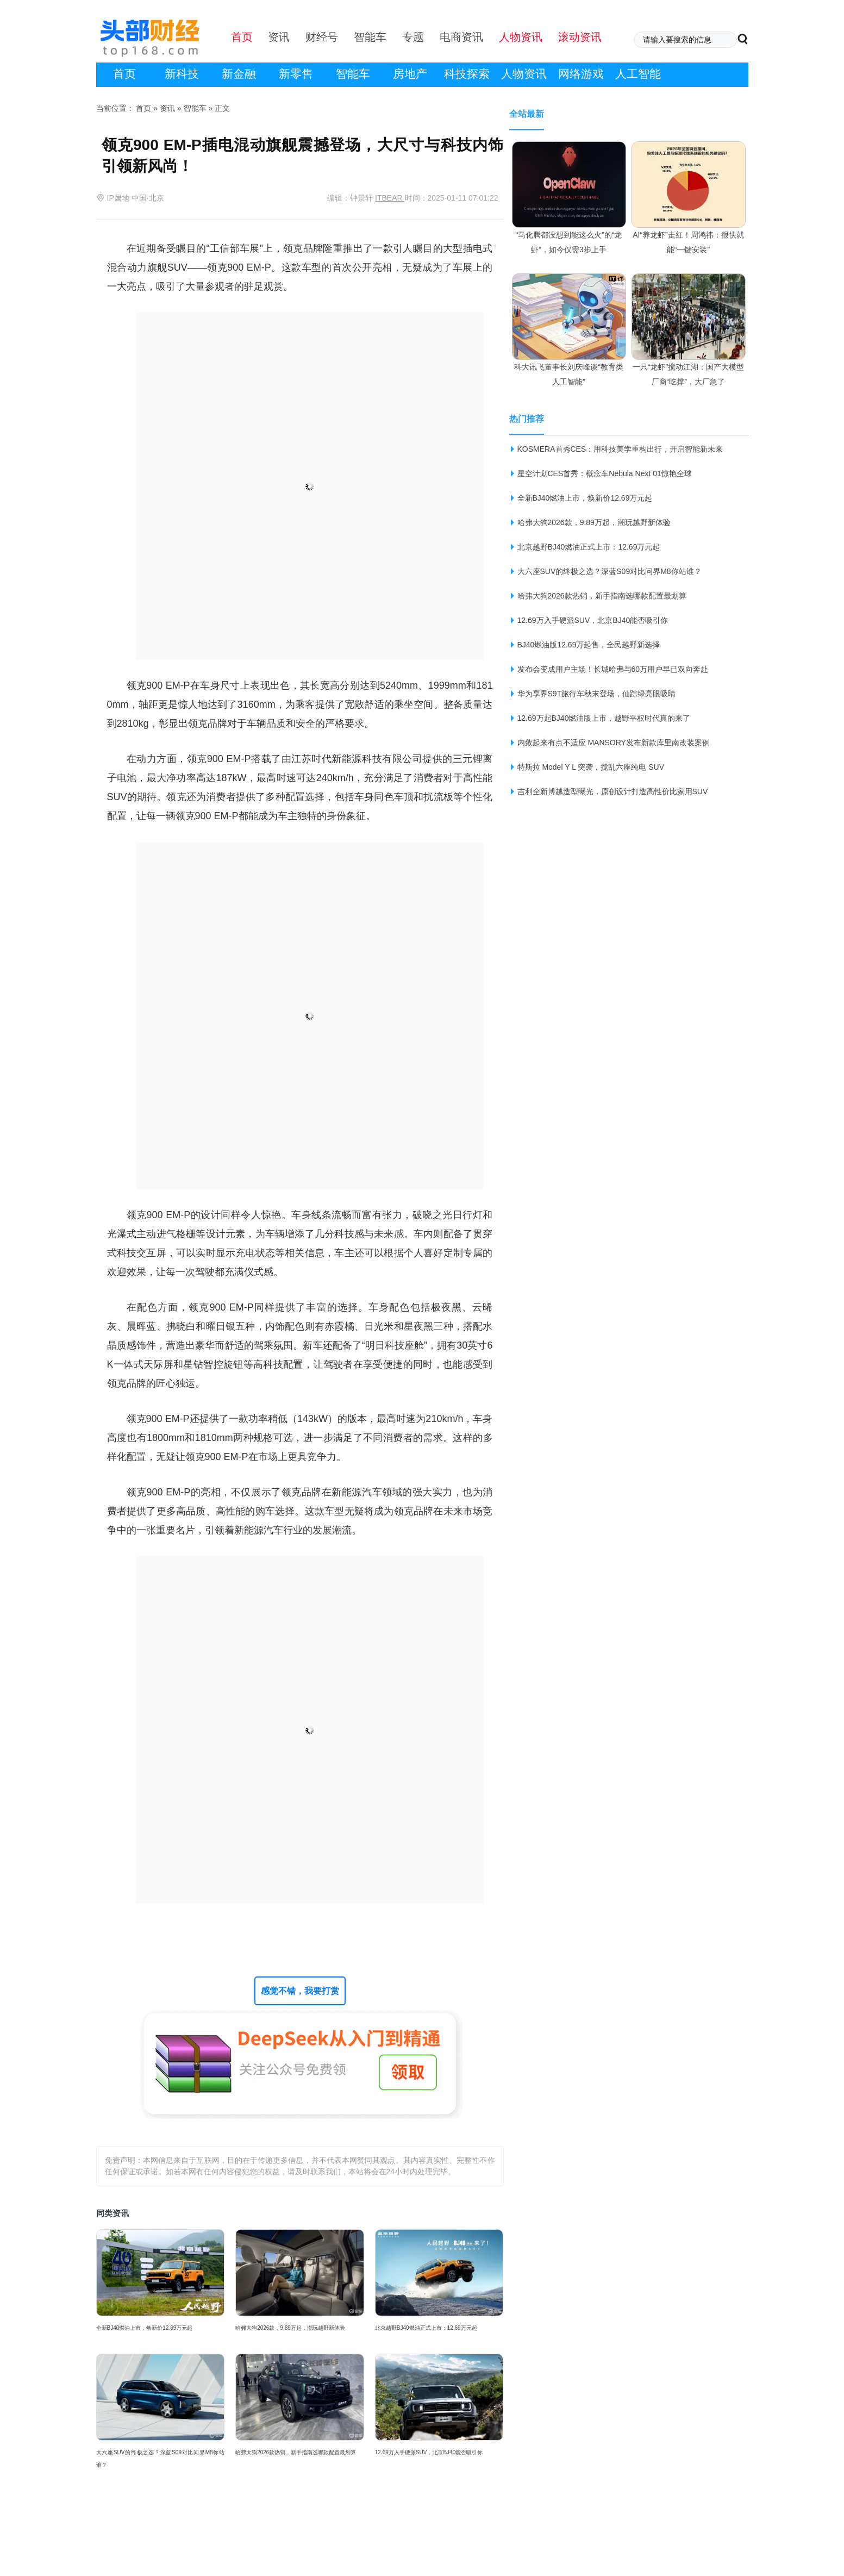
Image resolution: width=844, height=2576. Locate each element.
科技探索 (467, 73)
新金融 (239, 73)
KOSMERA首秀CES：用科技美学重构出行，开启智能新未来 (620, 449)
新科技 (182, 73)
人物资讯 (524, 73)
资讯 (167, 108)
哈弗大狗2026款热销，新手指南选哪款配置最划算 (295, 2452)
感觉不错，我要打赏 (300, 1990)
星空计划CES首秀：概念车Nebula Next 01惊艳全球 (604, 473)
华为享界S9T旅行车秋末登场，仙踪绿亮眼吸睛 (596, 693)
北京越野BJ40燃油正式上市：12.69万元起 (426, 2328)
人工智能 (638, 73)
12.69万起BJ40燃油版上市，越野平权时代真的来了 (604, 718)
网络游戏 (581, 73)
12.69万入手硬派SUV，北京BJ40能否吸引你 (429, 2452)
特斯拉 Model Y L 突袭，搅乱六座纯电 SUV (590, 767)
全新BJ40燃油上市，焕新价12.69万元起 (144, 2328)
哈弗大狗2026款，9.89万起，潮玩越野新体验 (290, 2328)
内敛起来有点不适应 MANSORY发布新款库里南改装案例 (613, 742)
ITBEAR (389, 198)
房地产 (410, 73)
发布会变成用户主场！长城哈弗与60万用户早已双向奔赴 (613, 669)
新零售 (296, 73)
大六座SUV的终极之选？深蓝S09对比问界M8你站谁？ (160, 2458)
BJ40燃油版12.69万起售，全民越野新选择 (588, 644)
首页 (124, 73)
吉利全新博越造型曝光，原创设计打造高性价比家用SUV (612, 791)
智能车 (353, 73)
